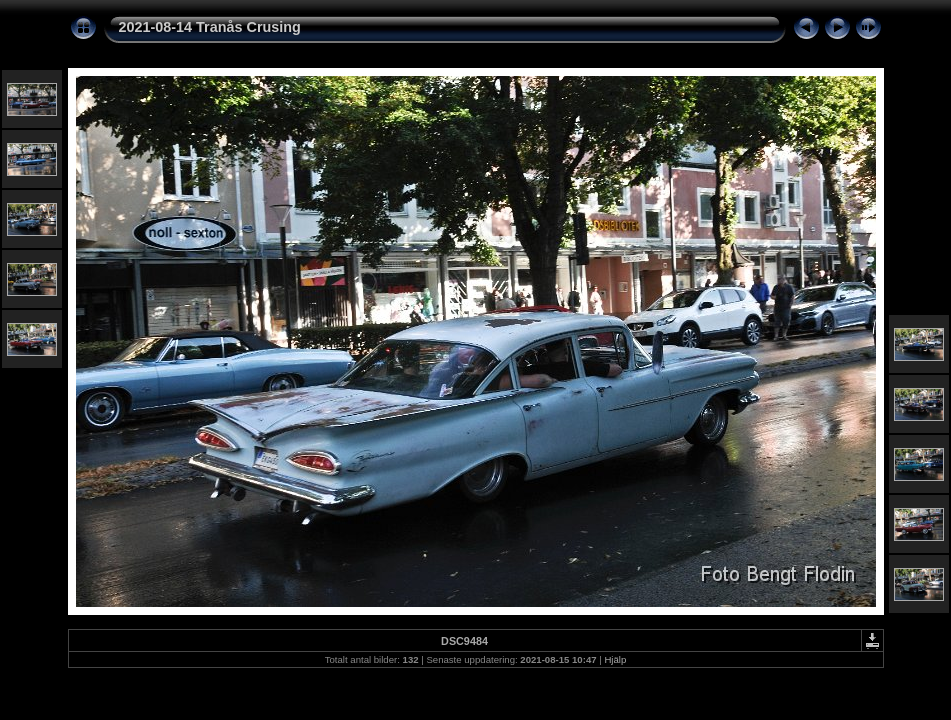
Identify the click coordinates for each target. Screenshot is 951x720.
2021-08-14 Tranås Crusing (210, 27)
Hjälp (615, 659)
